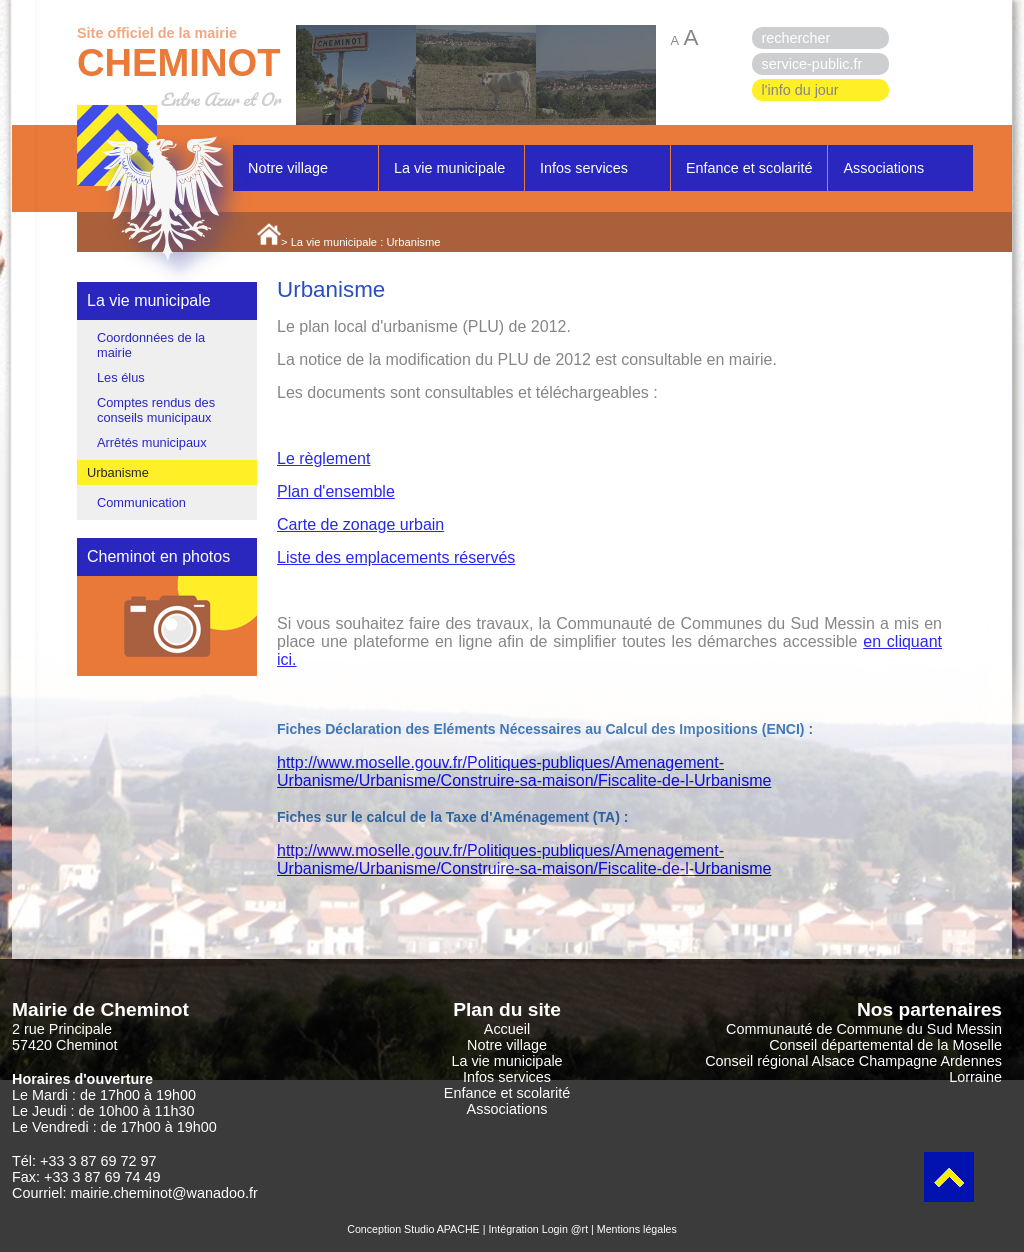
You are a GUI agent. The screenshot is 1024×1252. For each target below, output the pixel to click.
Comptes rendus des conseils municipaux (156, 410)
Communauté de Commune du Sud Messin (864, 1029)
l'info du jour (800, 90)
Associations (883, 168)
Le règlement (323, 458)
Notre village (288, 168)
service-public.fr (812, 64)
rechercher (796, 38)
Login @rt (565, 1229)
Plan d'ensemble (336, 491)
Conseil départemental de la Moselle (885, 1045)
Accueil (507, 1029)
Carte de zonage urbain (360, 524)
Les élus (121, 377)
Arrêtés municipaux (152, 442)
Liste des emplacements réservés (396, 557)
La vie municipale (449, 168)
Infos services (584, 168)
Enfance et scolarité (749, 168)
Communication (141, 502)
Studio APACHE (442, 1229)
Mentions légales (637, 1229)
